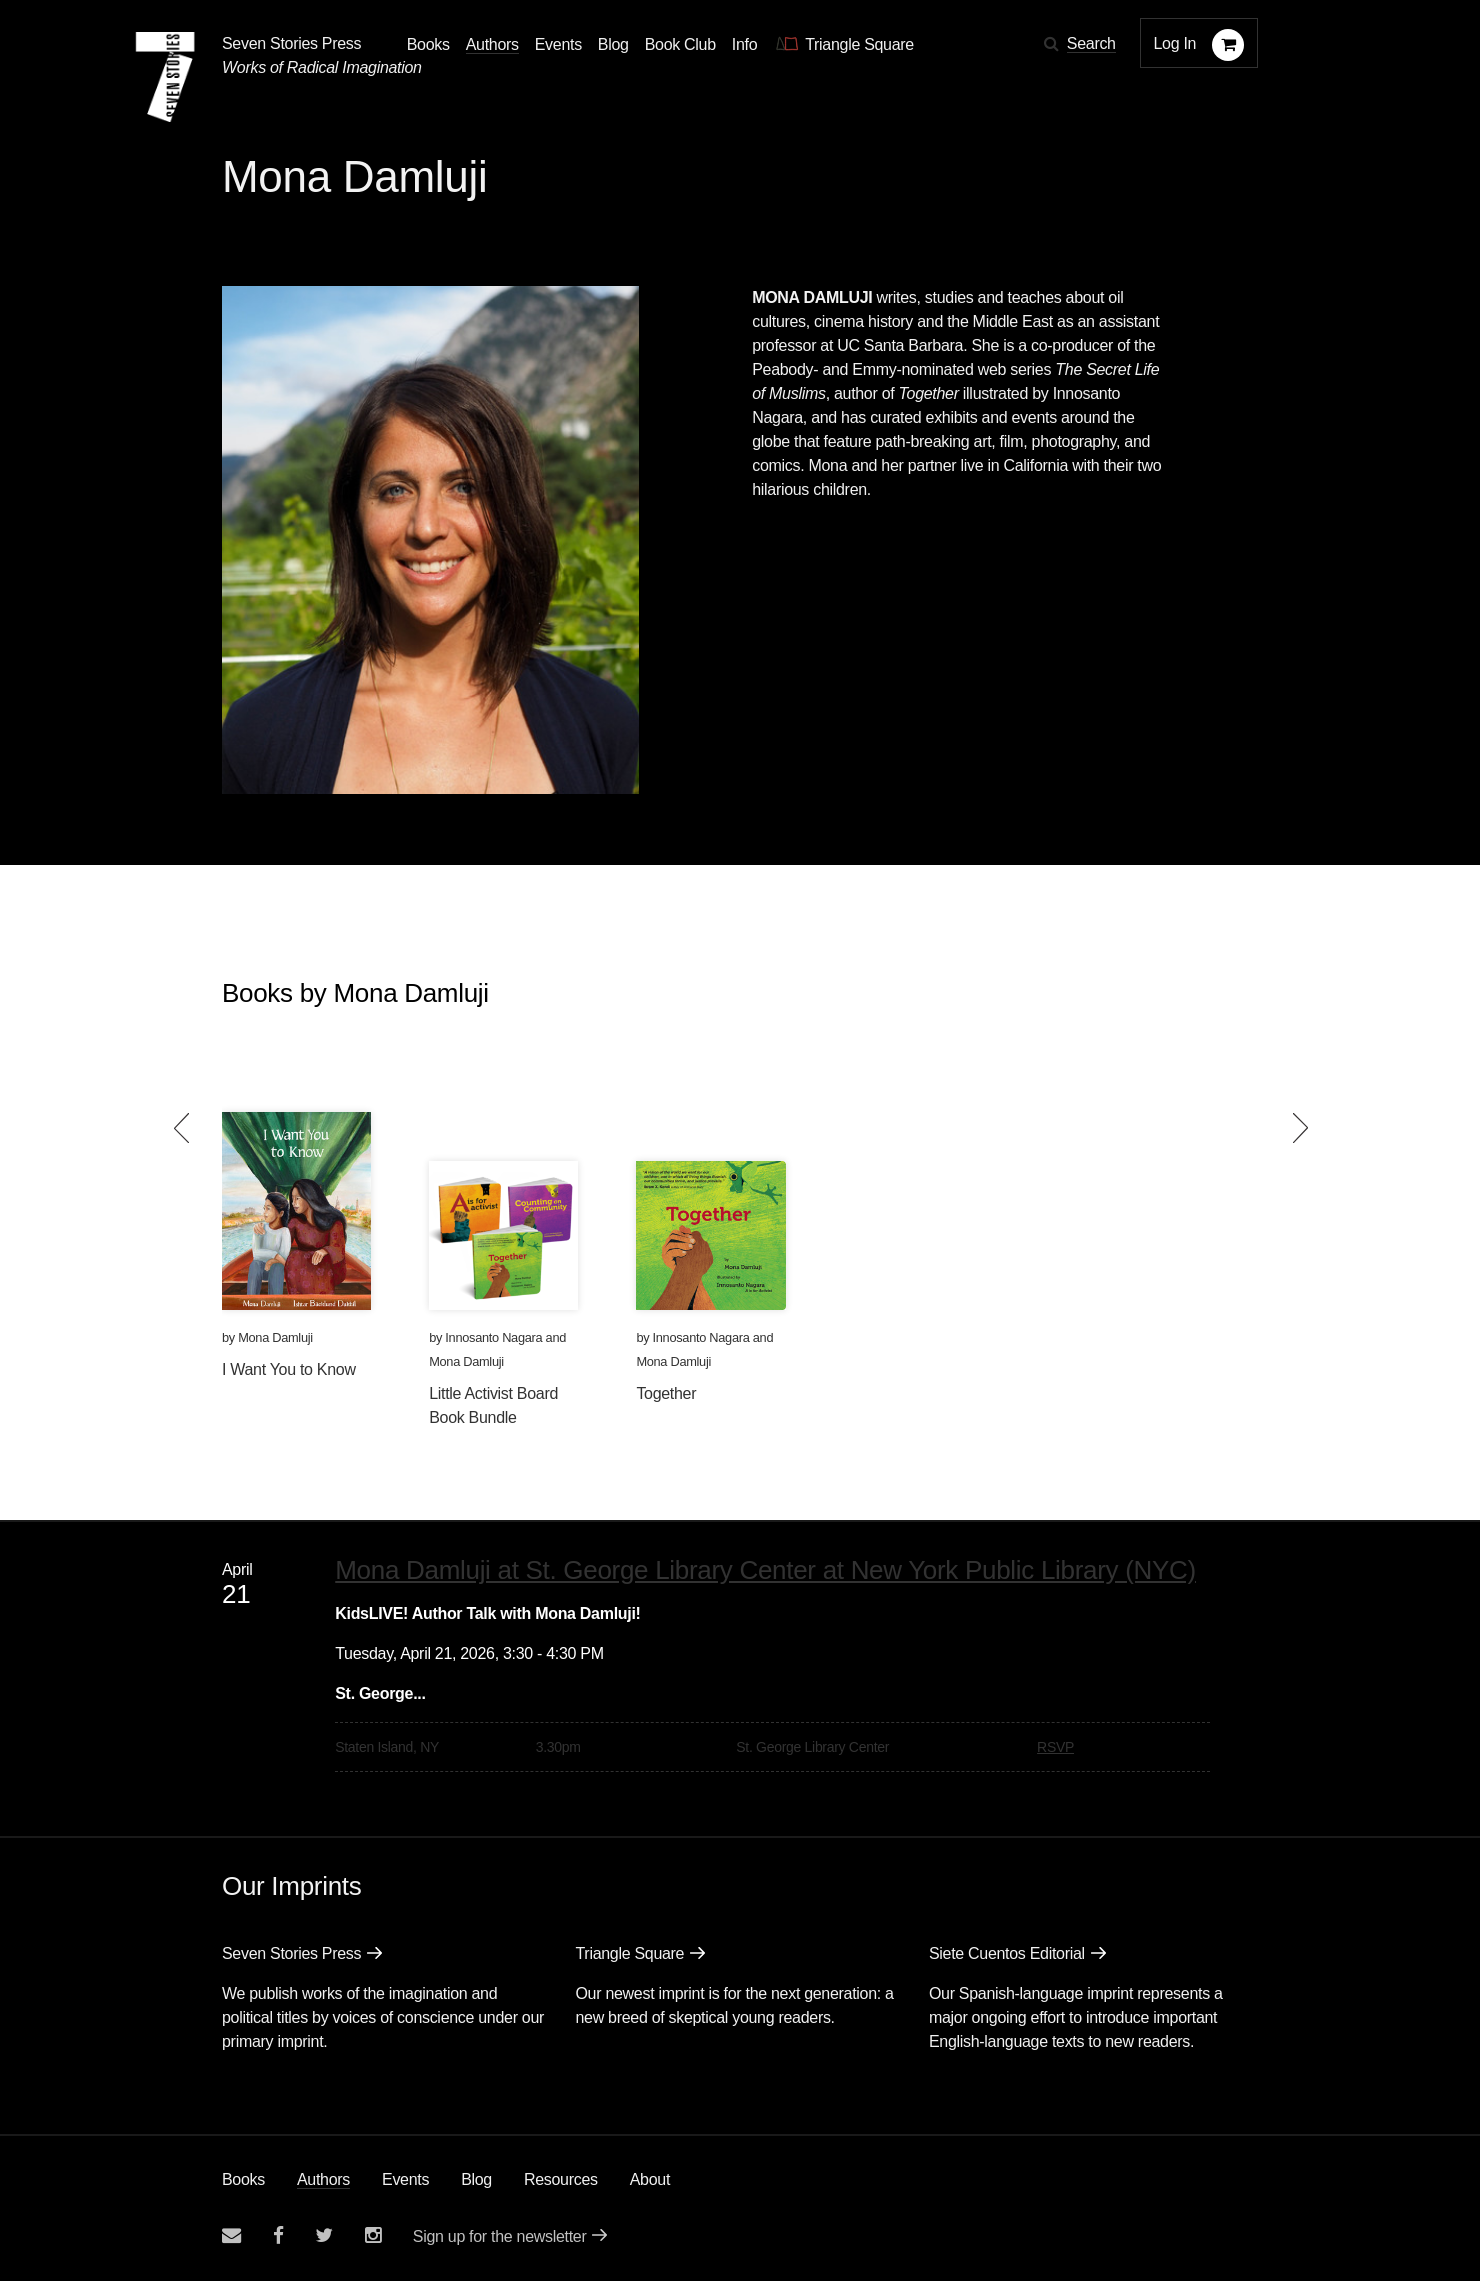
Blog (476, 2179)
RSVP (1055, 1747)
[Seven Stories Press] (165, 77)
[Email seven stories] (231, 2235)
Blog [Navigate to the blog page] (613, 44)
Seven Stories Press (291, 43)
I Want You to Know (289, 1369)
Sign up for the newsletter (500, 2236)
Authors (323, 2179)
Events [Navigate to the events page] (558, 44)
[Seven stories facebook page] (278, 2235)
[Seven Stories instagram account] (373, 2235)
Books (243, 2179)
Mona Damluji (275, 1337)
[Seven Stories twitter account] (324, 2235)
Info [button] (745, 44)
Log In (1175, 43)
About (650, 2179)
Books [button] (428, 44)
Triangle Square (629, 1953)
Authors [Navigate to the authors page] (492, 44)
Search (1091, 43)
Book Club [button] (680, 44)
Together (666, 1393)
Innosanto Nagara (493, 1337)
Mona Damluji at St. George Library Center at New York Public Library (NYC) (765, 1570)
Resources (561, 2179)
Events (405, 2179)
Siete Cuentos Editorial (1007, 1953)
